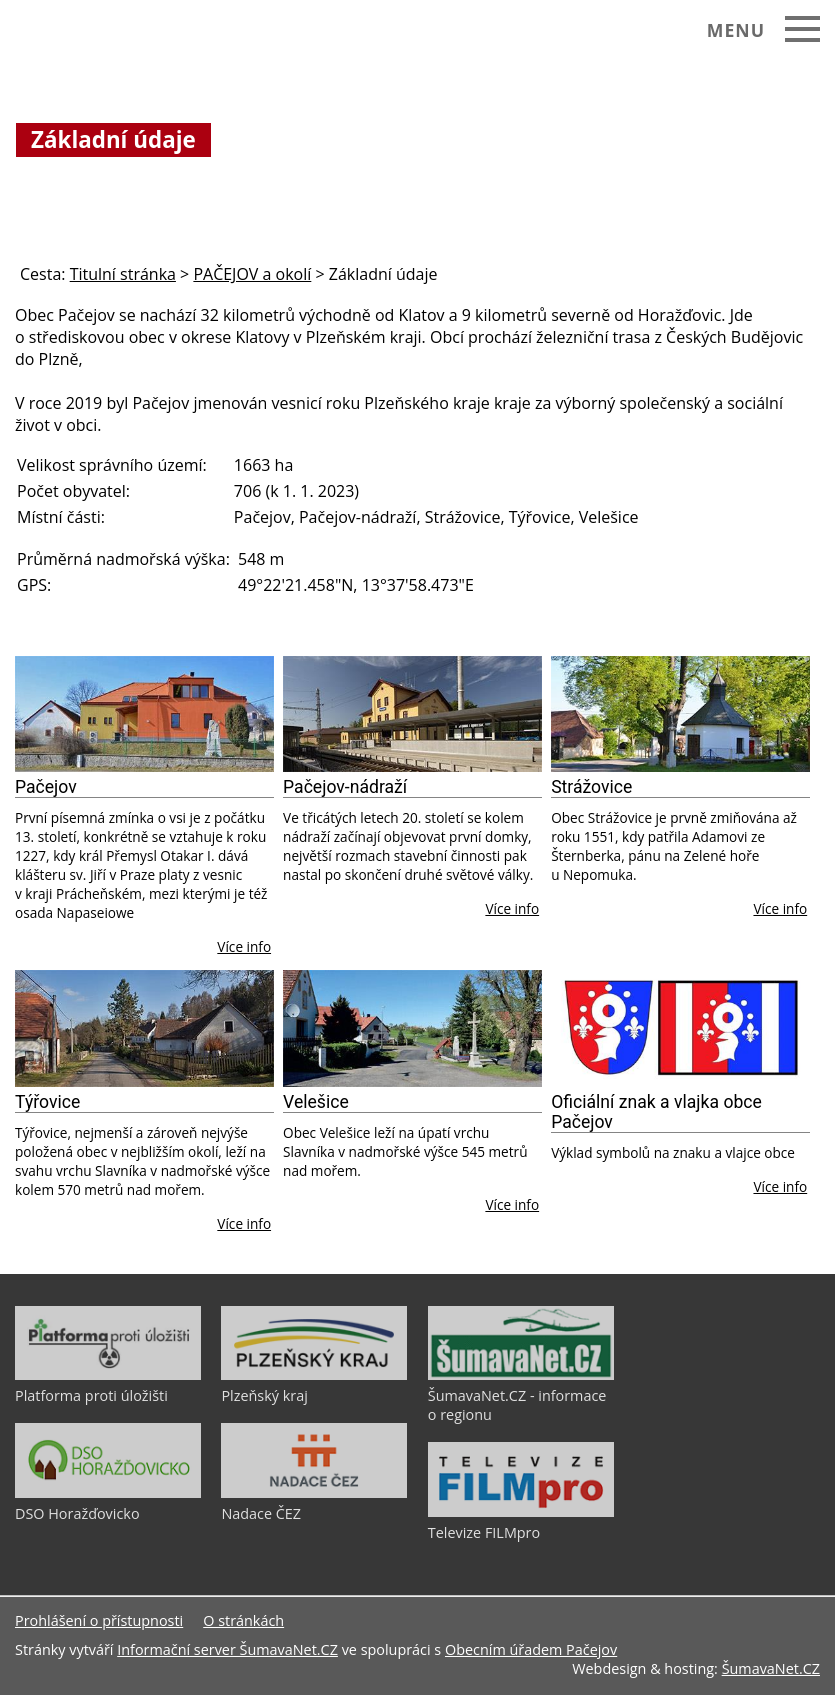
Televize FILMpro (484, 1532)
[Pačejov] (144, 714)
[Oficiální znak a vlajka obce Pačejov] (680, 1028)
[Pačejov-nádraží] (412, 714)
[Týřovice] (144, 1028)
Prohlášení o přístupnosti (99, 1620)
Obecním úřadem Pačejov (531, 1649)
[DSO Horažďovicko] (108, 1493)
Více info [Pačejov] (244, 946)
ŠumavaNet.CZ (771, 1668)
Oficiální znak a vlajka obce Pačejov (656, 1112)
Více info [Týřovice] (244, 1223)
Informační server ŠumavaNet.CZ (227, 1649)
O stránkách (243, 1620)
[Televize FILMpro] (521, 1512)
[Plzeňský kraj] (314, 1375)
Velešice (316, 1102)
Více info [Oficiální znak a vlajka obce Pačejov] (780, 1186)
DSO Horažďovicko (77, 1513)
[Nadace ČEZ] (314, 1493)
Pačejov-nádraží (345, 787)
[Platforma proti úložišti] (108, 1375)
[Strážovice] (680, 714)
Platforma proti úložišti (91, 1395)
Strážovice (591, 787)
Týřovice (47, 1102)
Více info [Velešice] (512, 1204)
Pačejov (46, 787)
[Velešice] (412, 1028)
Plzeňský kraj (264, 1395)
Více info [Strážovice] (780, 908)
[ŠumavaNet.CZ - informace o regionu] (521, 1375)
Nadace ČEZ (261, 1513)
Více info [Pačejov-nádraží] (512, 908)
